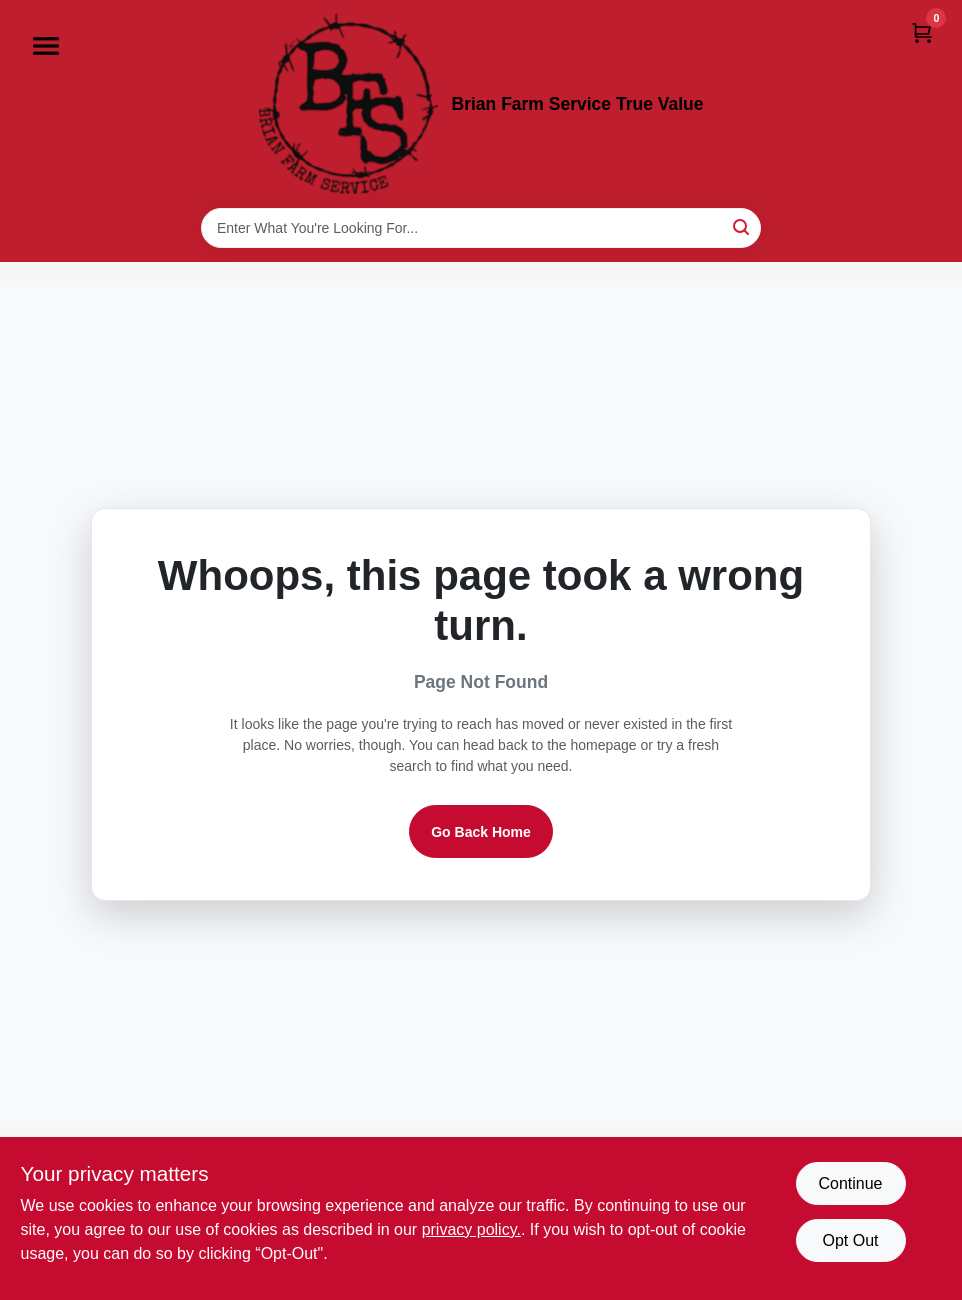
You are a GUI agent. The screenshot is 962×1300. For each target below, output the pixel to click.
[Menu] (46, 46)
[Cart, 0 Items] (922, 32)
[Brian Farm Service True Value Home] (348, 104)
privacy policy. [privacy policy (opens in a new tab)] (471, 1229)
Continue (850, 1183)
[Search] (742, 226)
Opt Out (850, 1240)
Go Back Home (481, 832)
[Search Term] (481, 228)
